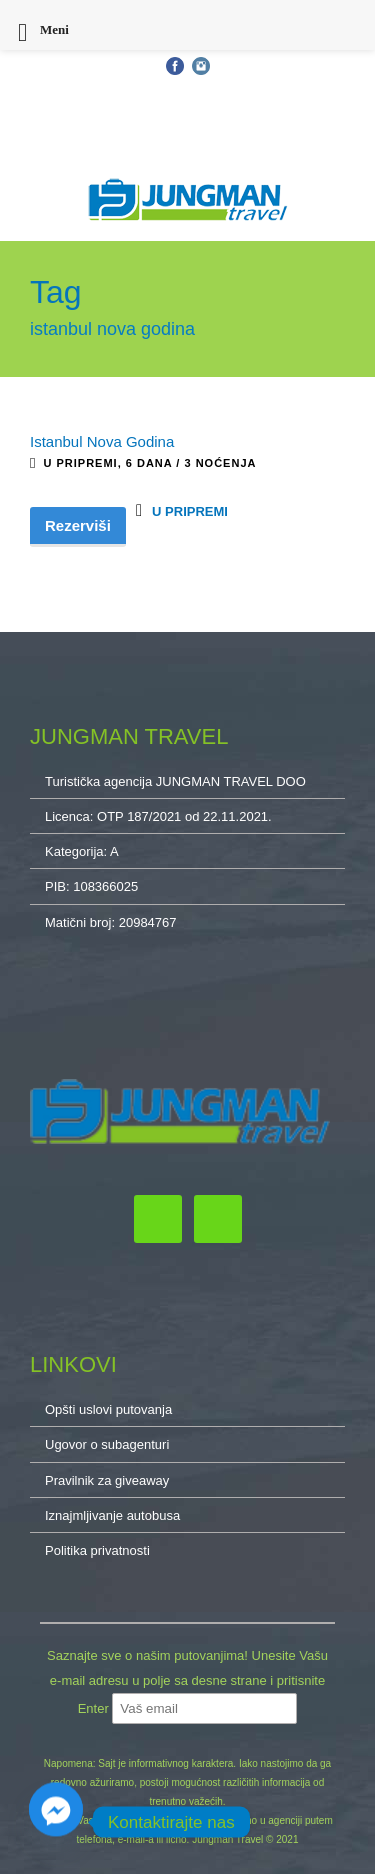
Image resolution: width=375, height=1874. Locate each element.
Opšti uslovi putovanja (78, 89)
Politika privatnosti (97, 1550)
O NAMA (187, 146)
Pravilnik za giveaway (107, 1480)
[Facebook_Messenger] (56, 1822)
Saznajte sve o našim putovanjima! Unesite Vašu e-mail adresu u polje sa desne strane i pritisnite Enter (187, 1682)
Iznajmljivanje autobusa (112, 1515)
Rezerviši (78, 525)
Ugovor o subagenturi (107, 1444)
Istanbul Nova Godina (102, 441)
